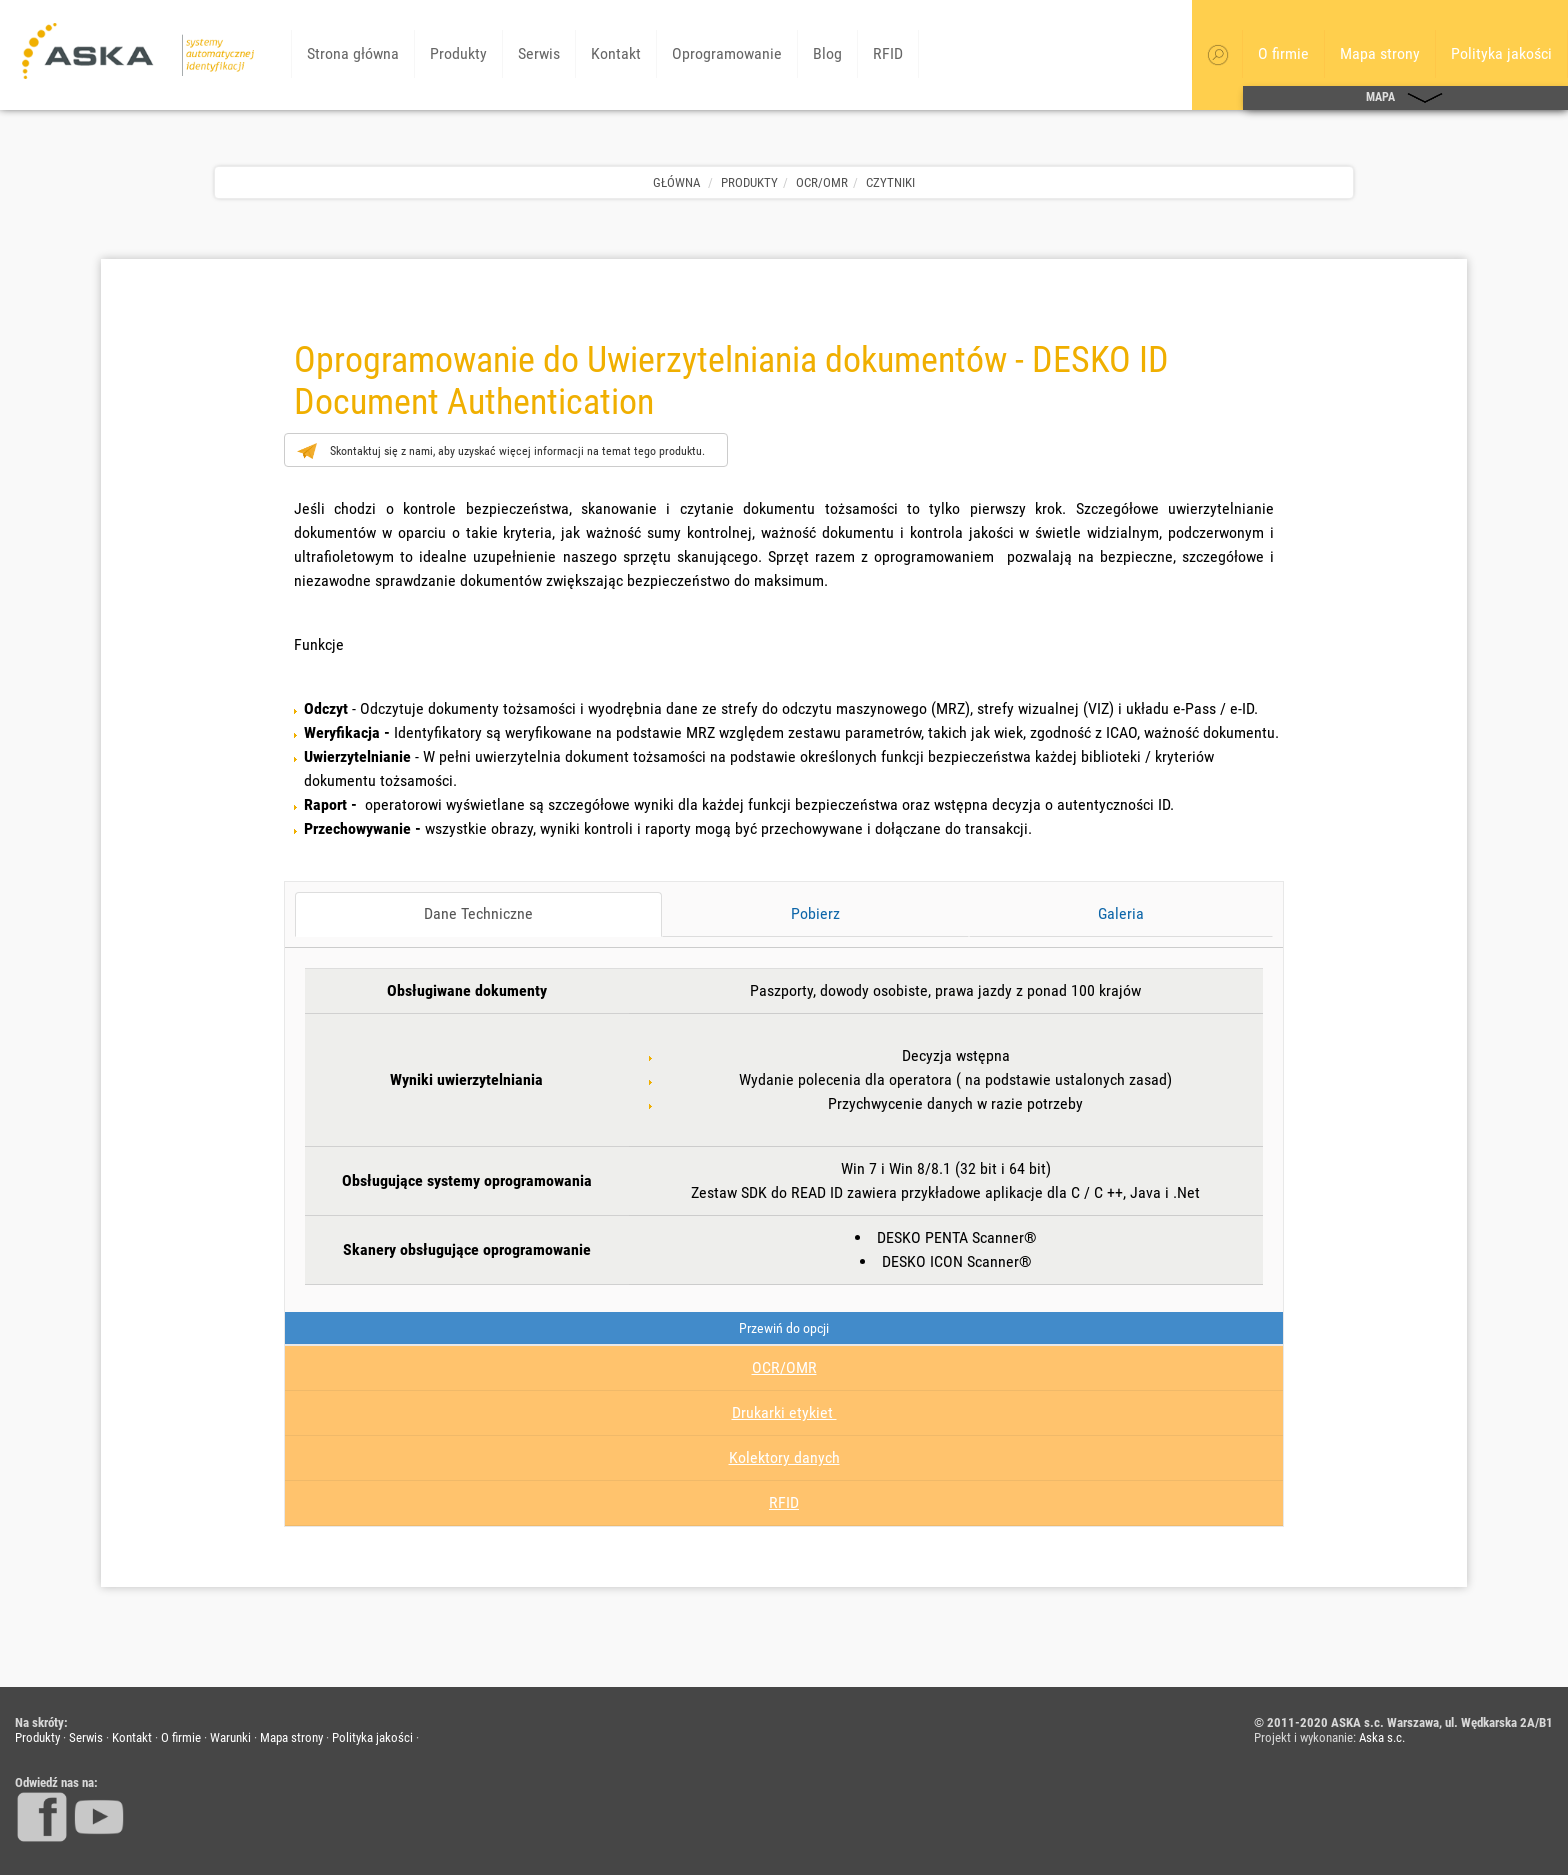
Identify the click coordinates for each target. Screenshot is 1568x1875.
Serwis (539, 53)
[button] (1218, 55)
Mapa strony (1380, 53)
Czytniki (890, 182)
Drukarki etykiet (784, 1412)
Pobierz (815, 913)
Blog (827, 53)
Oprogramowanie (727, 53)
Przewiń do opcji (784, 1328)
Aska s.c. (1382, 1737)
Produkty (458, 53)
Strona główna (353, 53)
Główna (676, 182)
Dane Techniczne (478, 913)
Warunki (230, 1737)
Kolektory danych (784, 1457)
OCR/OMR (822, 182)
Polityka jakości (1501, 53)
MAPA (1405, 98)
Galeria (1121, 913)
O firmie (1283, 53)
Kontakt (616, 53)
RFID (888, 53)
